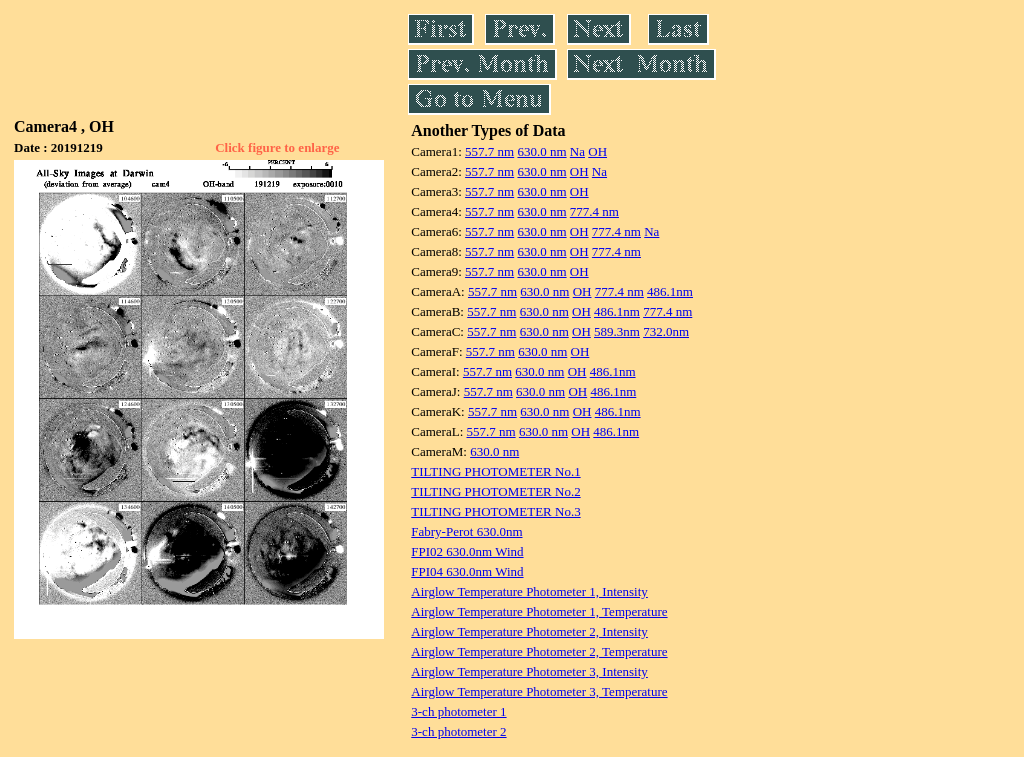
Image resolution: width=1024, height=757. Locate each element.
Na (577, 151)
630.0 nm (541, 151)
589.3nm (617, 331)
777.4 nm (594, 211)
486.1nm (670, 291)
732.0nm (666, 331)
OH (597, 151)
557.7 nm (489, 151)
